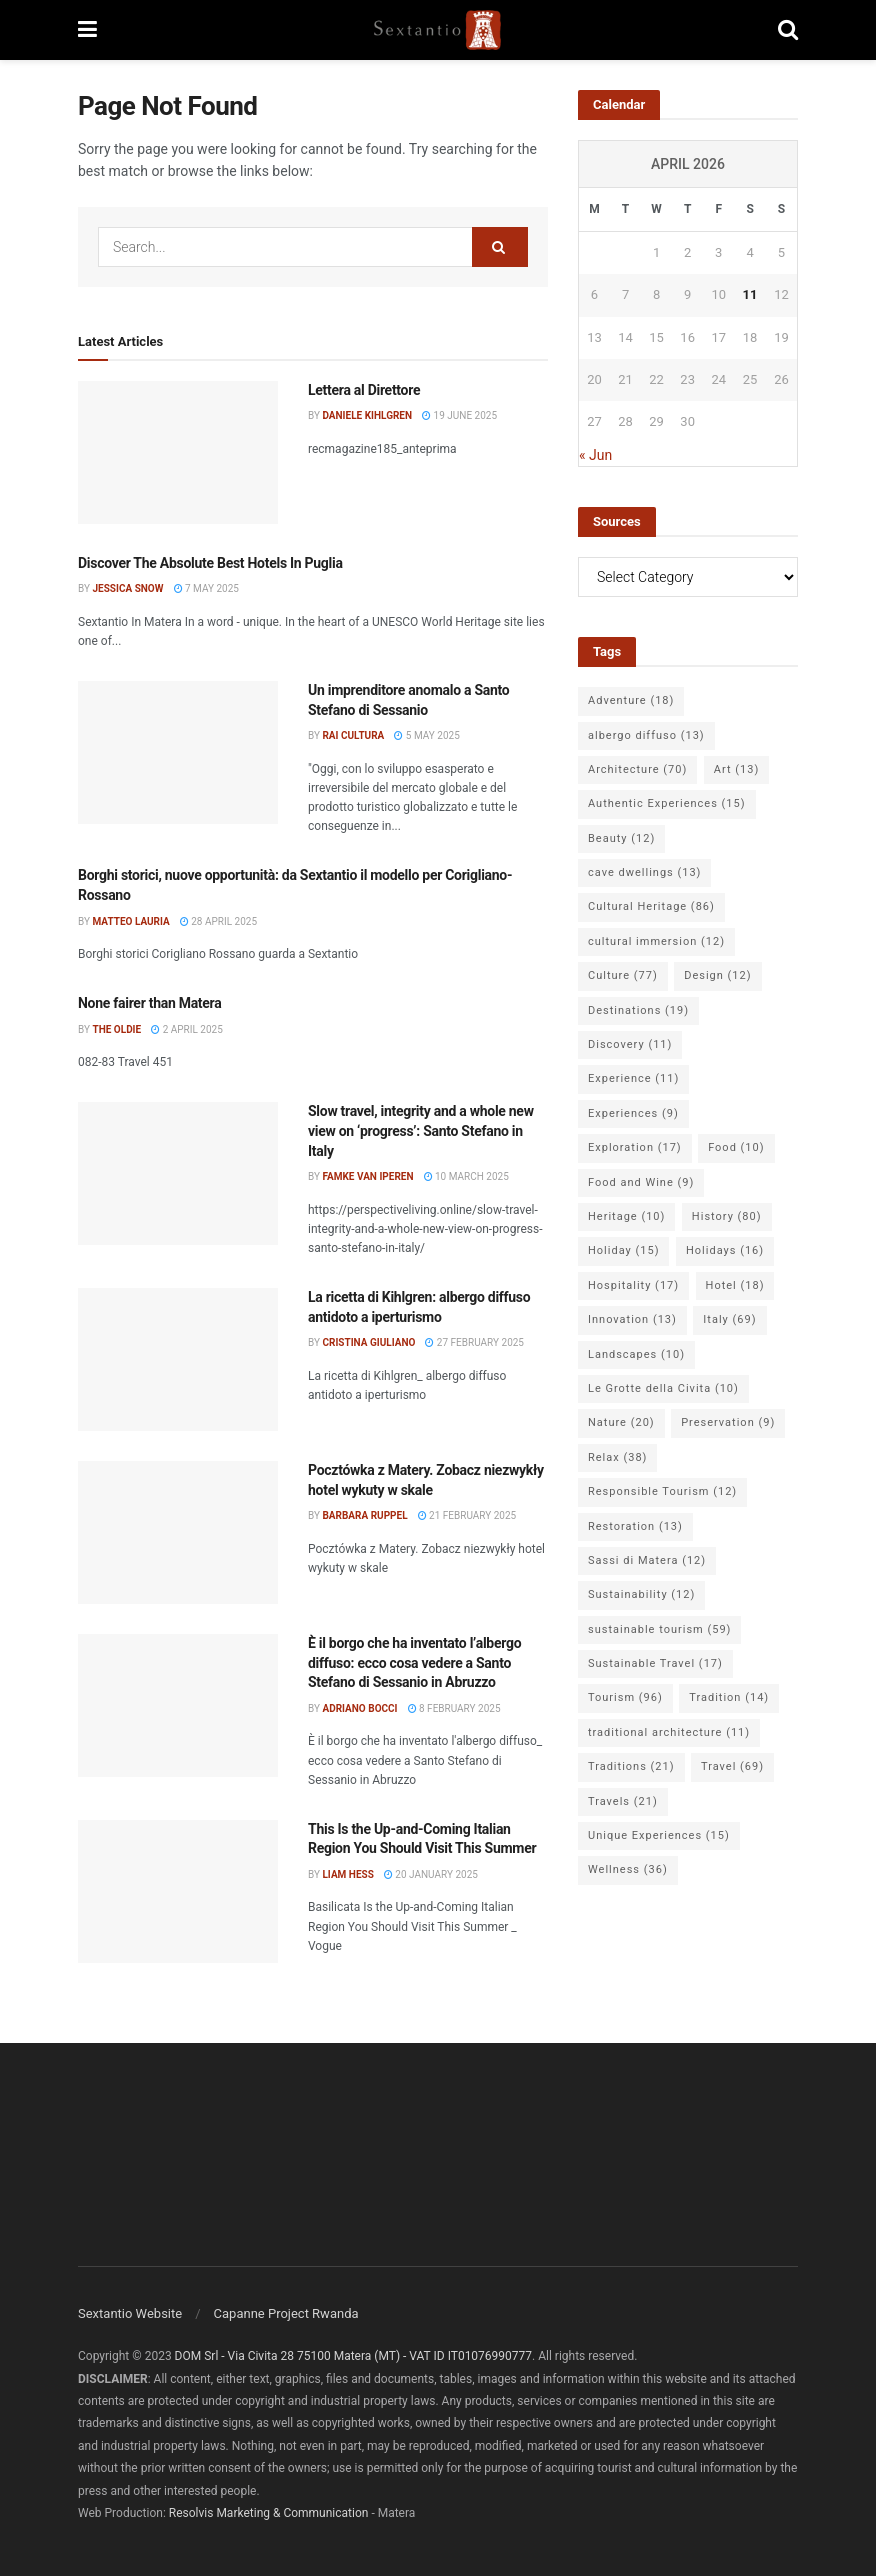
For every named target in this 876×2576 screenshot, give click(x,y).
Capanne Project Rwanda (286, 2313)
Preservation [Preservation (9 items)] (728, 1422)
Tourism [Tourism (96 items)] (625, 1697)
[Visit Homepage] (437, 30)
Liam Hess (347, 1874)
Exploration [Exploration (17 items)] (635, 1147)
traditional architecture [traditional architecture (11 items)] (669, 1732)
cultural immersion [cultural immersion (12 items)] (656, 941)
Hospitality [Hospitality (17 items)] (633, 1285)
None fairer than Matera (149, 1003)
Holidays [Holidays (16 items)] (725, 1250)
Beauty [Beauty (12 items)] (621, 838)
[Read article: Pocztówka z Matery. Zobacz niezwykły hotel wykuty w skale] (178, 1532)
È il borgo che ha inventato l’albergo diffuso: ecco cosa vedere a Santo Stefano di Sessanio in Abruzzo (414, 1662)
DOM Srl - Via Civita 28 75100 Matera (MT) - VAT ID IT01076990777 (353, 2356)
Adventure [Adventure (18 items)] (631, 700)
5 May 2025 (426, 735)
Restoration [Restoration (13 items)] (635, 1526)
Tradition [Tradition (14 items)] (729, 1697)
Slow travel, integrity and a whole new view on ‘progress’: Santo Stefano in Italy (421, 1130)
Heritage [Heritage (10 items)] (626, 1216)
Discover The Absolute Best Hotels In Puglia (210, 563)
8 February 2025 (454, 1708)
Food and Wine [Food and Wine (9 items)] (641, 1182)
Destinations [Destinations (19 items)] (638, 1010)
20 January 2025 (431, 1874)
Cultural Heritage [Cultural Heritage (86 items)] (651, 906)
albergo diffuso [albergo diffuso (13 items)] (646, 735)
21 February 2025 (467, 1515)
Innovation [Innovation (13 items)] (632, 1319)
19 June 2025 (459, 415)
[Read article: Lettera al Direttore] (178, 452)
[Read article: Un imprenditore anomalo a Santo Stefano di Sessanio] (178, 752)
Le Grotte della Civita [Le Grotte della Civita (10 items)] (663, 1388)
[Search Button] (788, 30)
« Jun (595, 455)
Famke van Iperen (367, 1176)
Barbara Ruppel (364, 1515)
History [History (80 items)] (727, 1216)
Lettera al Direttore (364, 390)
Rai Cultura (353, 735)
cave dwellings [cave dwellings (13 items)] (644, 872)
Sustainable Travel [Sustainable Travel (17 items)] (655, 1663)
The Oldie (116, 1029)
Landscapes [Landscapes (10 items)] (636, 1354)
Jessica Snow (127, 588)
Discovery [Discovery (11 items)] (630, 1044)
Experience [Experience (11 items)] (633, 1078)
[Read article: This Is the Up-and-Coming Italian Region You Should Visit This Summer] (178, 1891)
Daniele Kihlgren (367, 415)
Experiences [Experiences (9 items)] (633, 1113)
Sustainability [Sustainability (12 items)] (641, 1594)
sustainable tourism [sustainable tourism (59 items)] (659, 1629)
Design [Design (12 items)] (717, 975)
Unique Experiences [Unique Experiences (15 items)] (659, 1835)
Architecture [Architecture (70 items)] (637, 769)
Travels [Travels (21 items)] (623, 1801)
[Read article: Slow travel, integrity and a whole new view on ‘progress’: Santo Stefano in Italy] (178, 1173)
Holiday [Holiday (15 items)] (623, 1250)
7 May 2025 (206, 588)
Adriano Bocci (359, 1708)
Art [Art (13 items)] (736, 769)
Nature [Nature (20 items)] (621, 1422)
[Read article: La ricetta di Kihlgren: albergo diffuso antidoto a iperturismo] (178, 1359)
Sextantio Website (130, 2313)
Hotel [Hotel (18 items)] (735, 1285)
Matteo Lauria (130, 921)
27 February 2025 (474, 1342)
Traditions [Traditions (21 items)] (631, 1766)
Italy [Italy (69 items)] (729, 1319)
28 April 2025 (218, 921)
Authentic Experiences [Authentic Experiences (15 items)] (667, 803)
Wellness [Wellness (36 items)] (628, 1869)
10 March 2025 (466, 1176)
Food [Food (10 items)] (736, 1147)
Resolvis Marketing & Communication (269, 2513)
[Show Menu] (87, 30)
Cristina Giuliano (368, 1342)
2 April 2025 (187, 1029)
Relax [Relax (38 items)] (617, 1457)
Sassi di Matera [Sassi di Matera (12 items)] (647, 1560)
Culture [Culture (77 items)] (623, 975)
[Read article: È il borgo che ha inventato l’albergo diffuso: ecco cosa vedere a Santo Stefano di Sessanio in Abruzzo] (178, 1705)
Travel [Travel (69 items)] (732, 1766)
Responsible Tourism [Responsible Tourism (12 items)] (662, 1491)
